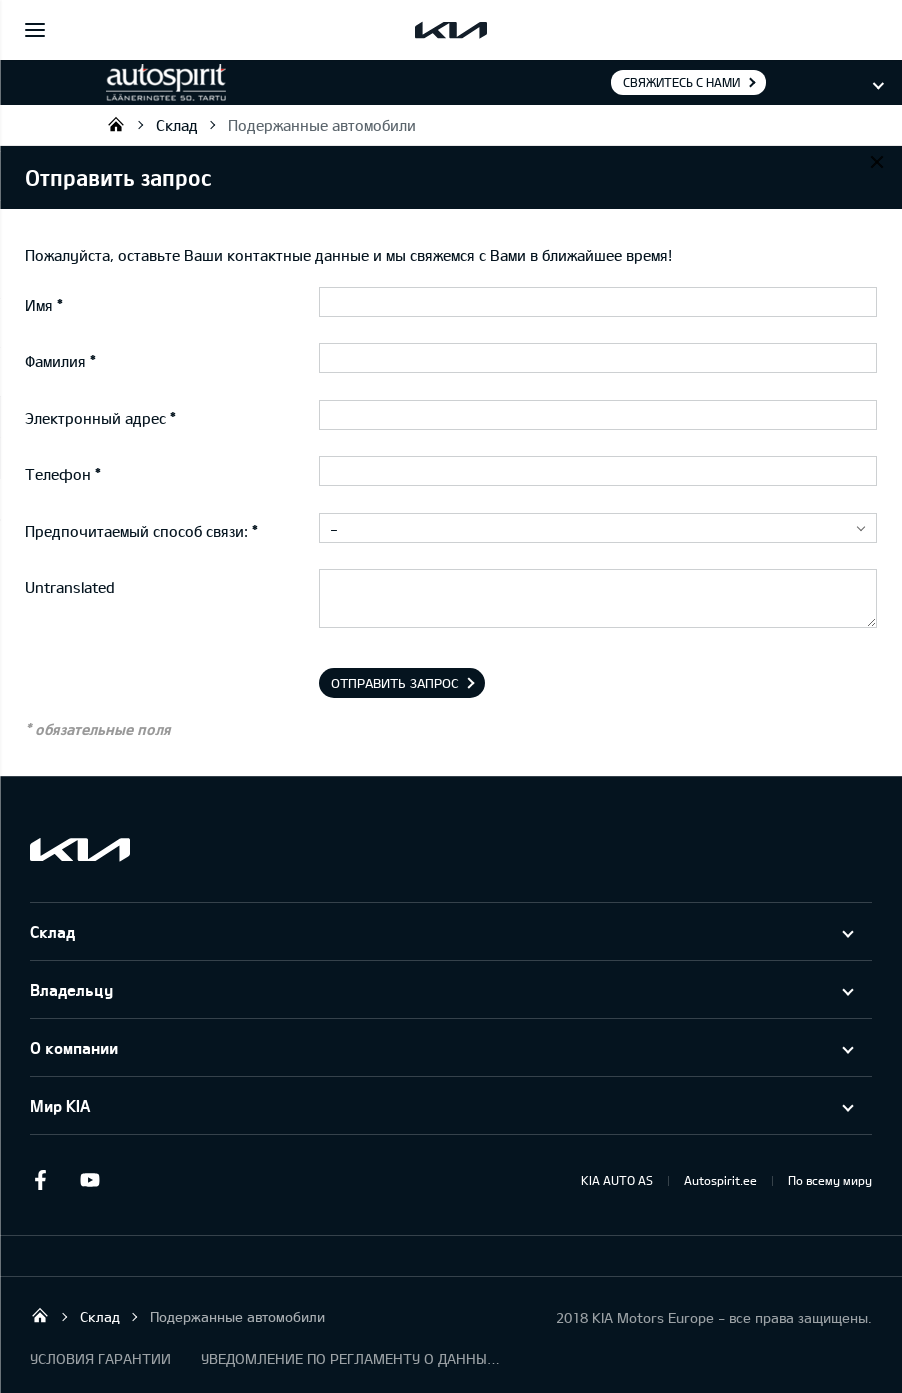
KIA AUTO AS (617, 1180)
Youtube (90, 1180)
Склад (177, 125)
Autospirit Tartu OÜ (116, 124)
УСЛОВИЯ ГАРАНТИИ (100, 1358)
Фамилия (55, 361)
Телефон (58, 474)
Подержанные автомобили (322, 125)
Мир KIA (60, 1105)
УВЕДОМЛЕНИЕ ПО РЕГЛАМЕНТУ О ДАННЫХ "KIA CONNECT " (351, 1358)
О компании (74, 1047)
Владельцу (71, 989)
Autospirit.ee (720, 1180)
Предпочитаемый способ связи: (136, 531)
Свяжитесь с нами (681, 82)
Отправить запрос (395, 683)
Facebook (40, 1180)
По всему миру (830, 1180)
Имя (39, 305)
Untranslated (70, 587)
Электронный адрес (95, 418)
